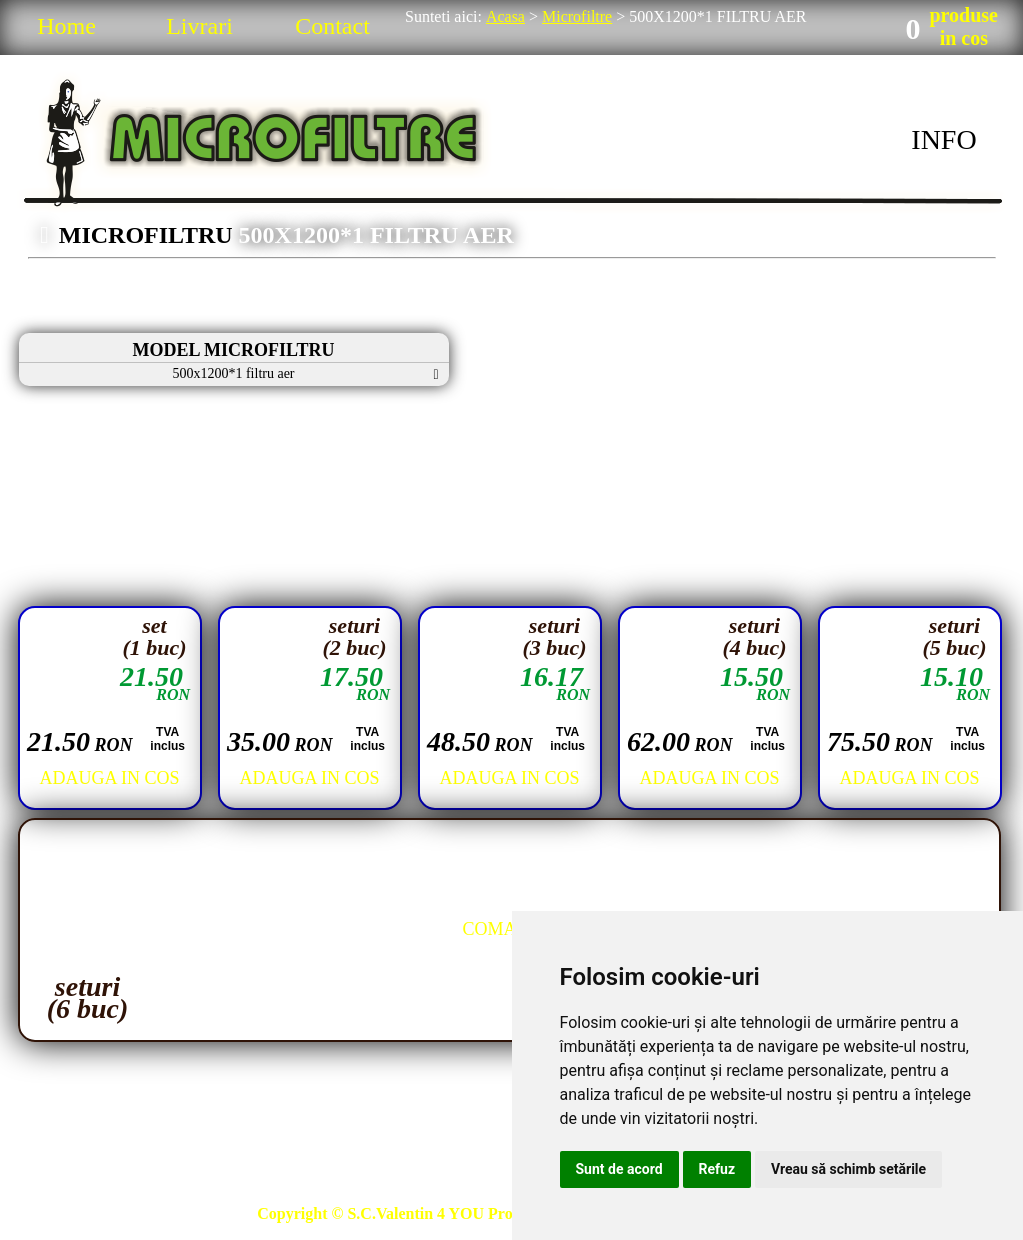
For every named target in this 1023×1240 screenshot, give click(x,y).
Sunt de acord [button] (619, 1169)
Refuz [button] (717, 1169)
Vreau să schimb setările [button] (848, 1169)
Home (66, 26)
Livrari (199, 26)
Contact (332, 26)
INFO (943, 139)
